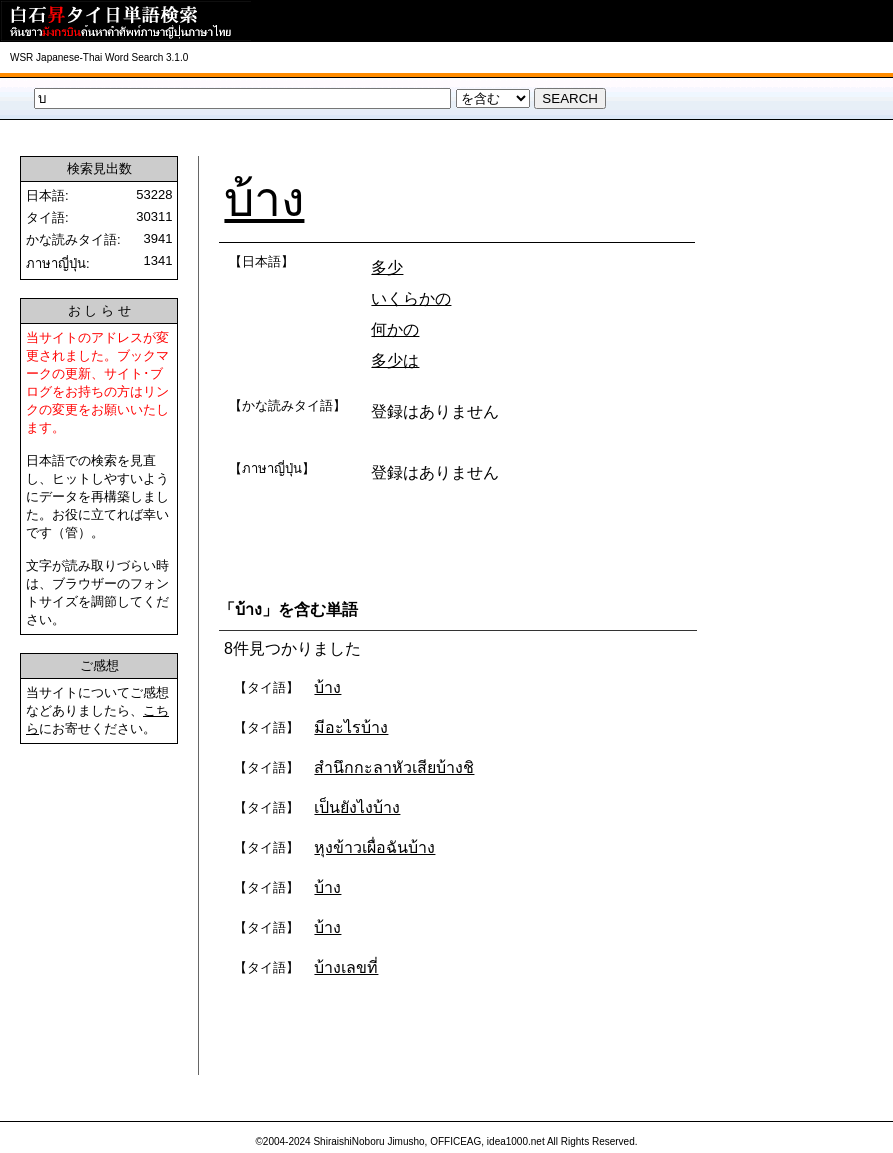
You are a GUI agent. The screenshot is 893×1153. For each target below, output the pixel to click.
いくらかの (411, 298)
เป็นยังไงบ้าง (357, 807)
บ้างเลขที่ (346, 967)
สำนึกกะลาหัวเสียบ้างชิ (394, 767)
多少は (395, 360)
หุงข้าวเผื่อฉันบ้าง (374, 847)
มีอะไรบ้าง (351, 727)
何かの (395, 329)
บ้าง (264, 199)
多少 (387, 267)
